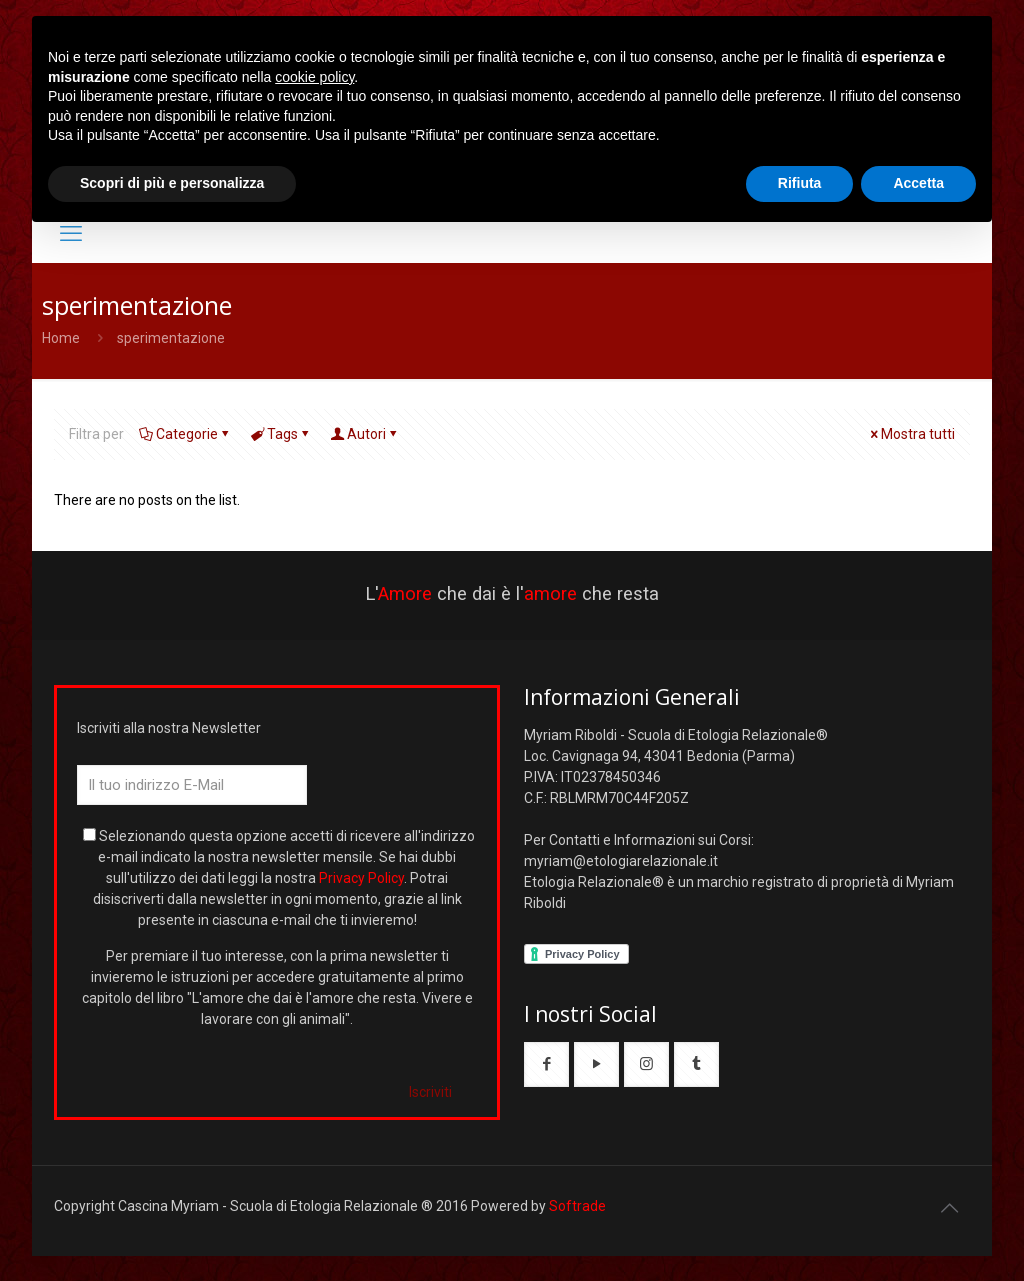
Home (61, 338)
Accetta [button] (918, 183)
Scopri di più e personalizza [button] (172, 183)
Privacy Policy (361, 878)
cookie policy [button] (314, 77)
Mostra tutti (911, 434)
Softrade (577, 1206)
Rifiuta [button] (800, 183)
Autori (365, 434)
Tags (281, 434)
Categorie (185, 434)
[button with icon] (546, 1064)
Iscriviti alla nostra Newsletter (169, 728)
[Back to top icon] (949, 1208)
